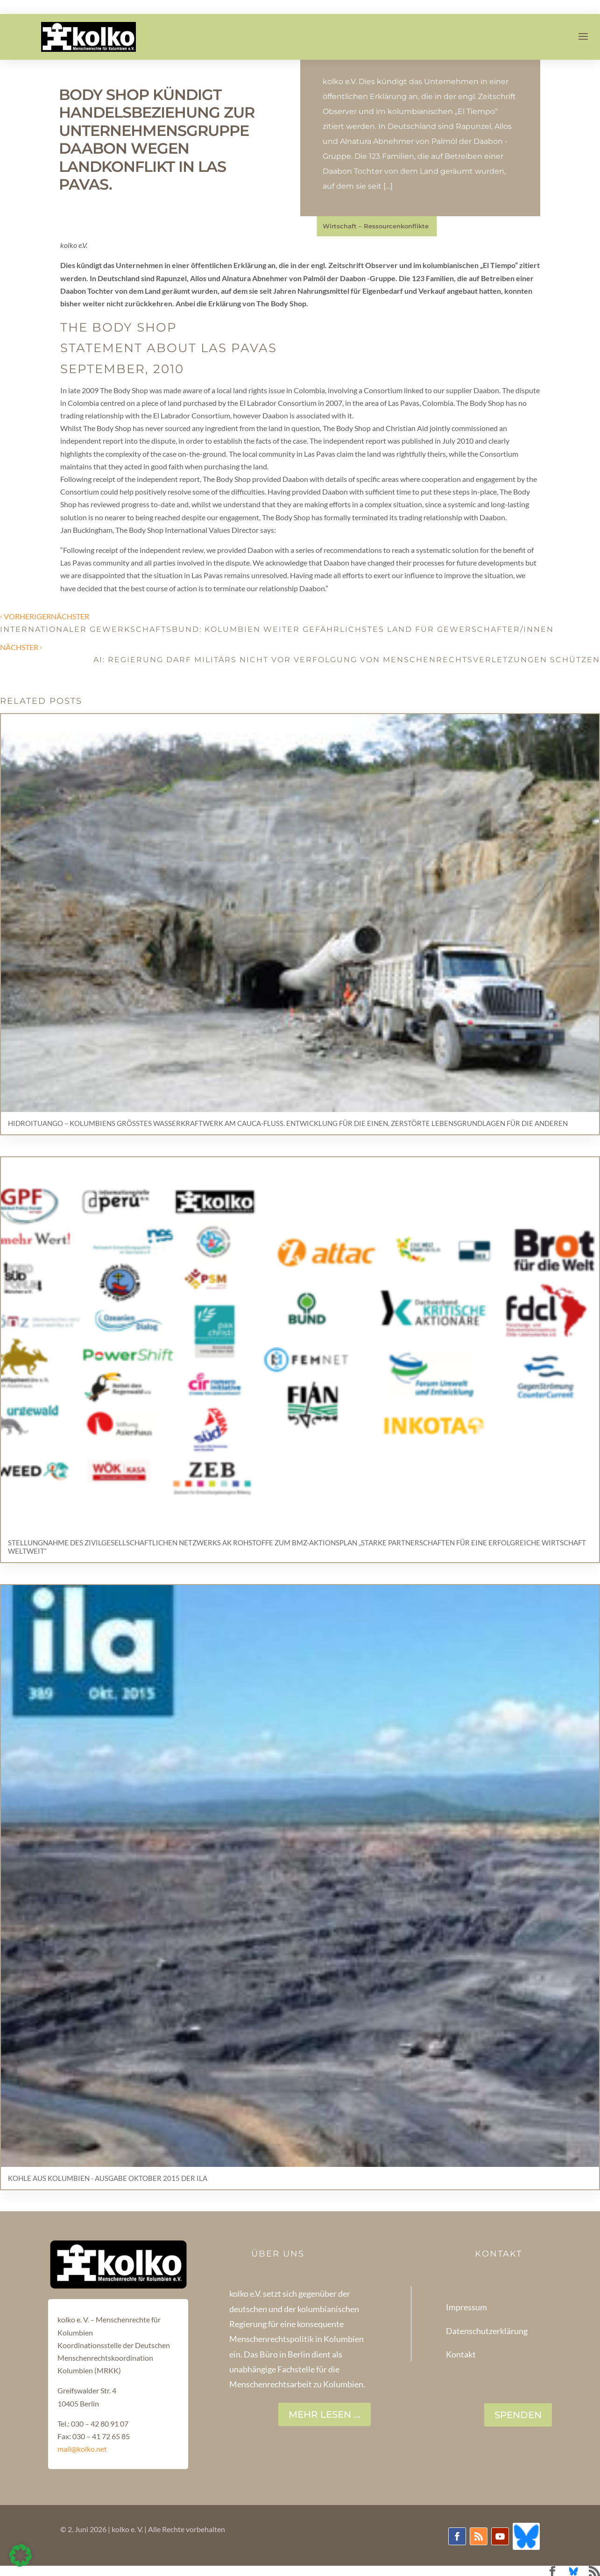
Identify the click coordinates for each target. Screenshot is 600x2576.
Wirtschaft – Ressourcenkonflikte (376, 226)
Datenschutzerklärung (487, 2331)
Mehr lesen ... (324, 2414)
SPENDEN (518, 2414)
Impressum (466, 2307)
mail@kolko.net (82, 2448)
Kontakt (461, 2354)
